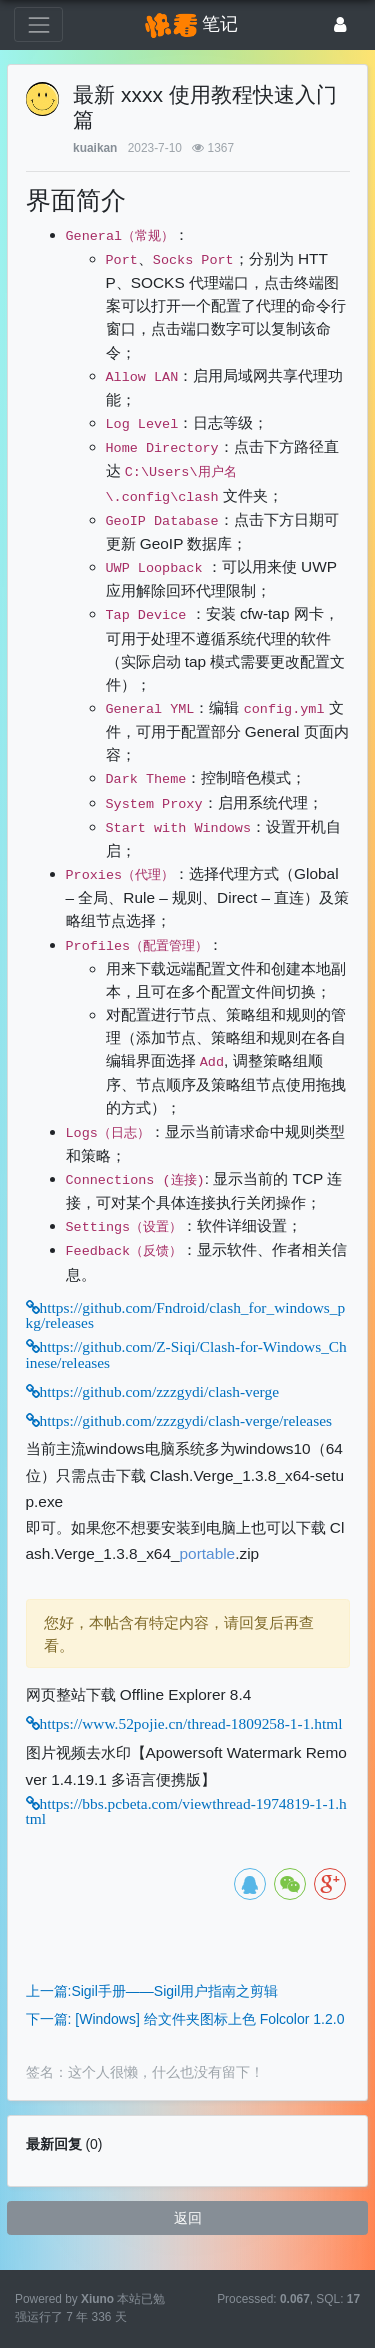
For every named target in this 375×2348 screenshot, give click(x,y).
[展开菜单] (38, 24)
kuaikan (95, 148)
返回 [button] (188, 2218)
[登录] (340, 24)
